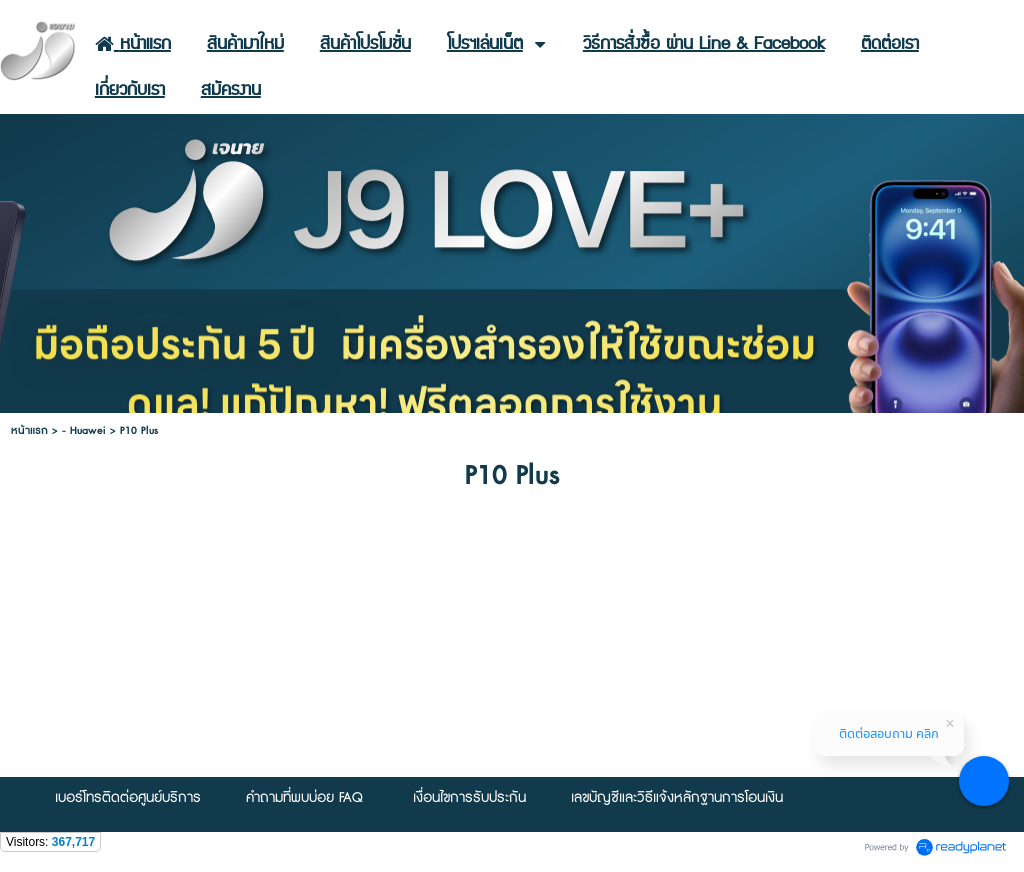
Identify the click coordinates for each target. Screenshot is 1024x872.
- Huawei (84, 430)
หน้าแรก (29, 430)
